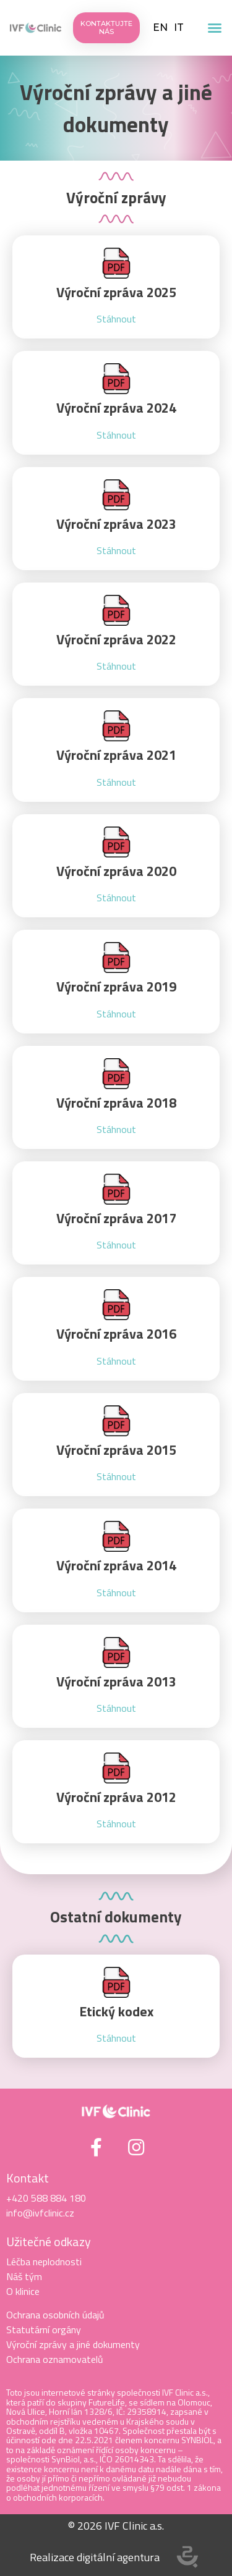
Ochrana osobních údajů (55, 2314)
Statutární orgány (43, 2329)
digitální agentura (118, 2557)
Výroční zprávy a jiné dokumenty (116, 108)
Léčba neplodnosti (44, 2261)
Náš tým (24, 2276)
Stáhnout (116, 318)
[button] (215, 28)
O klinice (23, 2291)
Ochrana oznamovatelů (54, 2359)
